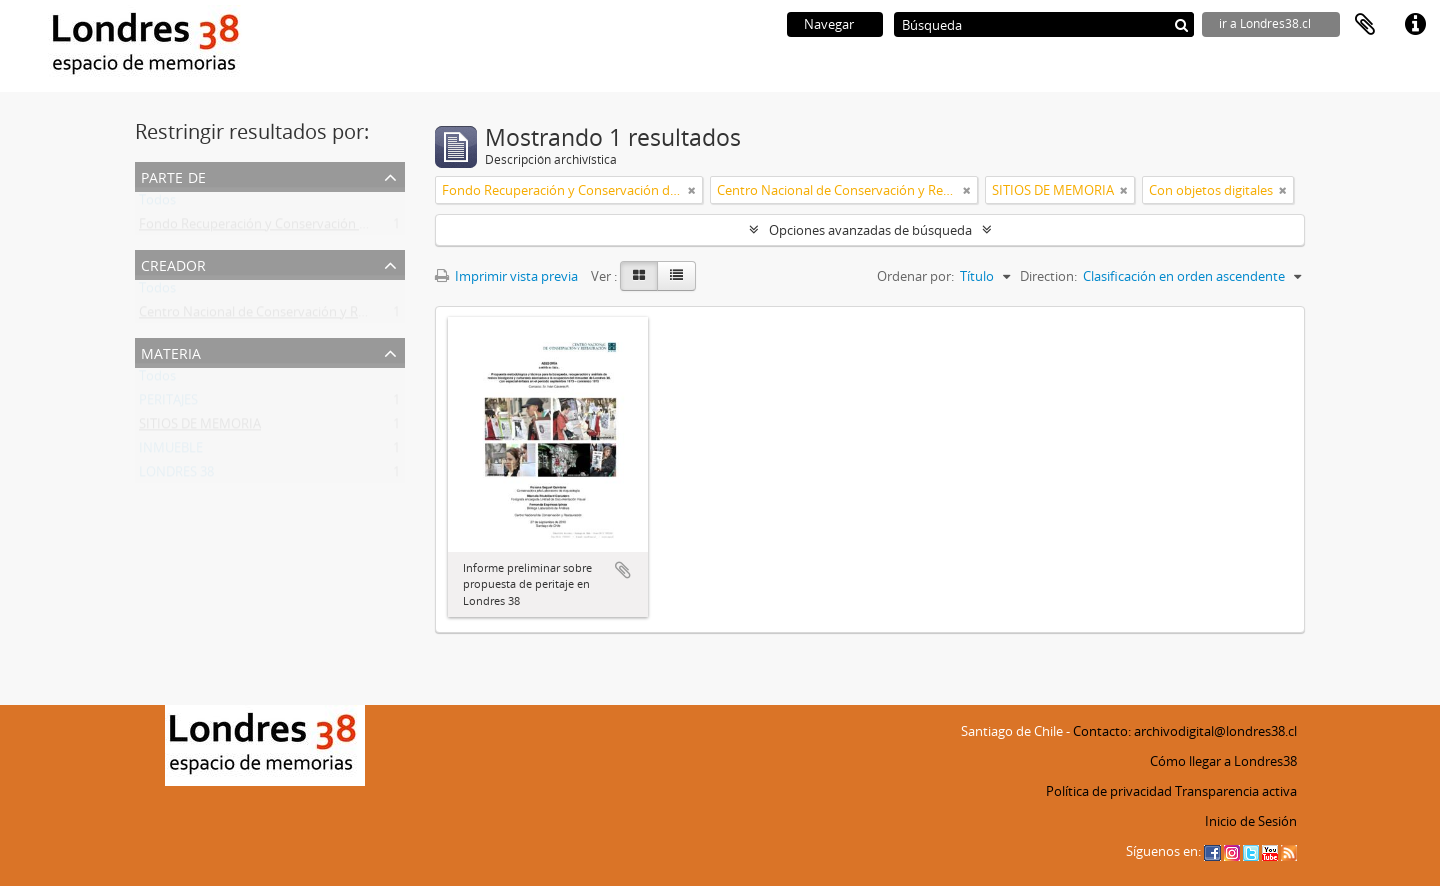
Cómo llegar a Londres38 (1223, 761)
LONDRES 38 (176, 476)
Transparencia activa (1236, 791)
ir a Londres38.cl (1265, 23)
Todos (157, 204)
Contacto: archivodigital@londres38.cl (1185, 731)
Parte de (173, 175)
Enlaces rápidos (1415, 25)
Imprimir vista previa (506, 276)
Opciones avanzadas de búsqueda (870, 230)
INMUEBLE (171, 452)
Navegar (829, 24)
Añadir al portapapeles (623, 570)
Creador (173, 263)
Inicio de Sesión (1251, 821)
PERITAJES (168, 404)
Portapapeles (1365, 25)
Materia (171, 351)
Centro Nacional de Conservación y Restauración (283, 316)
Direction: (1048, 276)
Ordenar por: (915, 276)
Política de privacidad (1109, 791)
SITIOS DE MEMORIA (200, 428)
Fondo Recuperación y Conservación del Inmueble (288, 228)
